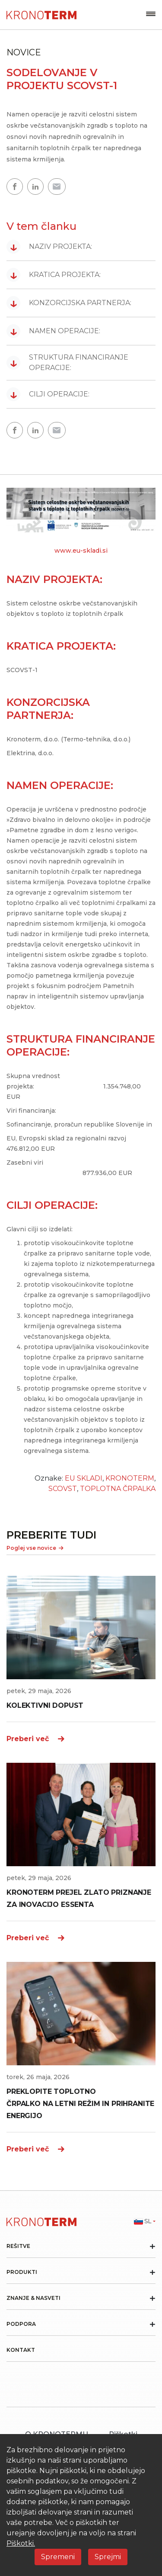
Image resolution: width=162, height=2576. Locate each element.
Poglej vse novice (35, 1548)
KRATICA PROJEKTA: (53, 275)
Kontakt (20, 2350)
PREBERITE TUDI (51, 1535)
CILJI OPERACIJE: (47, 394)
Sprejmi (108, 2557)
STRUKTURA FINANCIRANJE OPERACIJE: (67, 362)
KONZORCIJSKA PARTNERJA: (68, 303)
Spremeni (58, 2557)
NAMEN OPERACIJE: (53, 331)
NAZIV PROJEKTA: (49, 247)
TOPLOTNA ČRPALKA (118, 1488)
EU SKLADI (83, 1478)
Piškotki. (20, 2543)
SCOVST (62, 1488)
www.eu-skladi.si (81, 550)
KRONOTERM (129, 1478)
